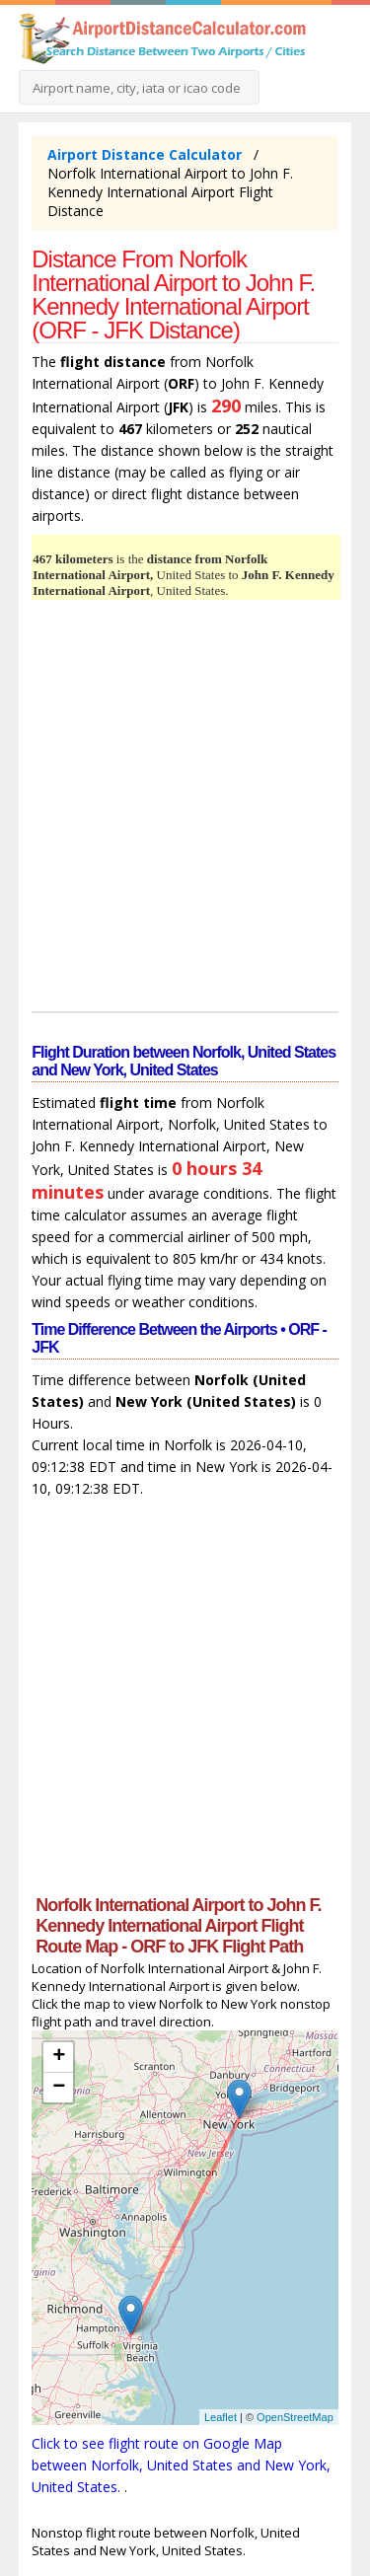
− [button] (58, 2087)
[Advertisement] (185, 809)
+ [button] (58, 2057)
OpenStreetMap (295, 2417)
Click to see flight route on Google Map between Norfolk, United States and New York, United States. (181, 2465)
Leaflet (220, 2417)
